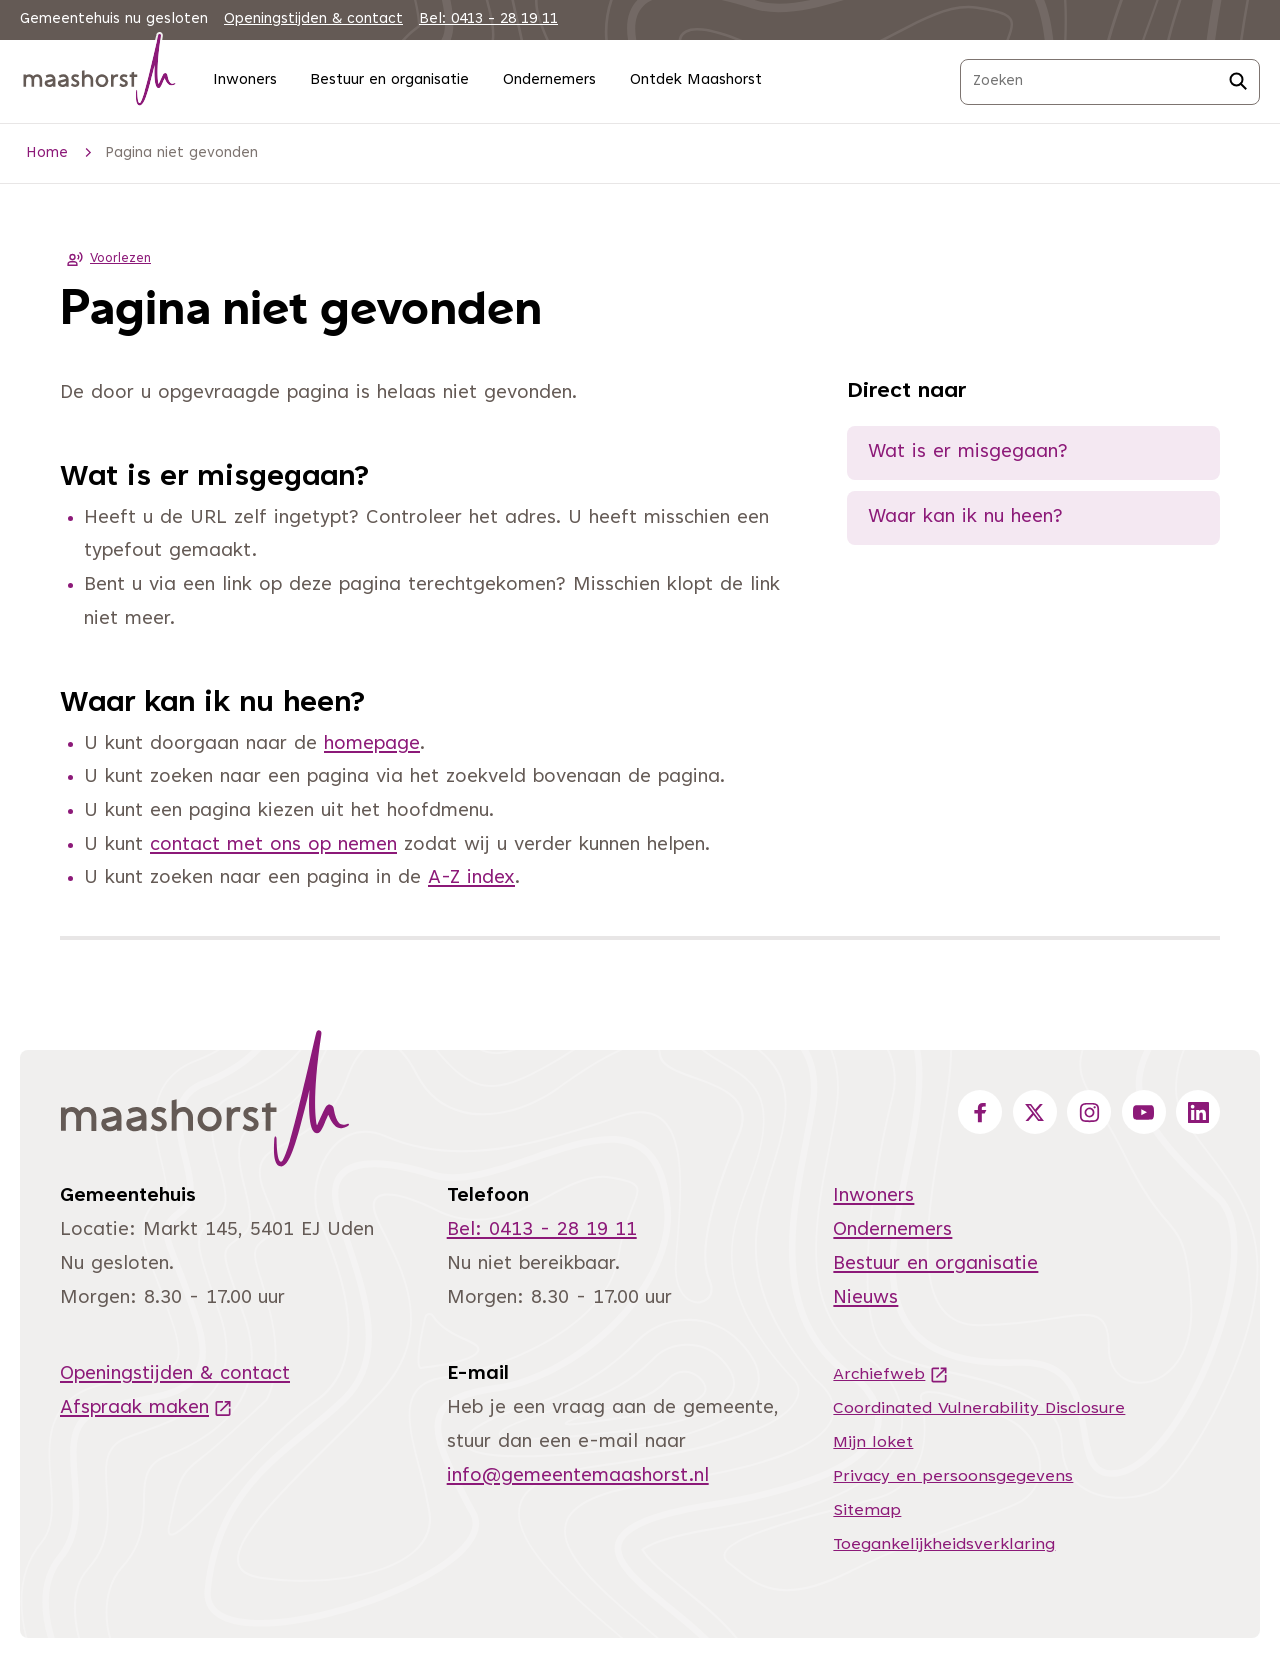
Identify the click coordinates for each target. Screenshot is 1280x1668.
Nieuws (865, 1298)
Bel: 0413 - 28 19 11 (488, 19)
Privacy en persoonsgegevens (953, 1477)
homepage (372, 744)
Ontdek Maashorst (696, 80)
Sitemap (867, 1511)
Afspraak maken (146, 1408)
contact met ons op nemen (273, 845)
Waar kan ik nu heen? (965, 517)
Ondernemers (549, 80)
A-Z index (471, 878)
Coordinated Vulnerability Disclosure (979, 1409)
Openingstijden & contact (313, 19)
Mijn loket (873, 1443)
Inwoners (245, 80)
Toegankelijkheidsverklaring (944, 1545)
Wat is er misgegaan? (968, 452)
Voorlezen (105, 259)
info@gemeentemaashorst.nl (578, 1476)
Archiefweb (891, 1375)
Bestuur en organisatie (389, 80)
